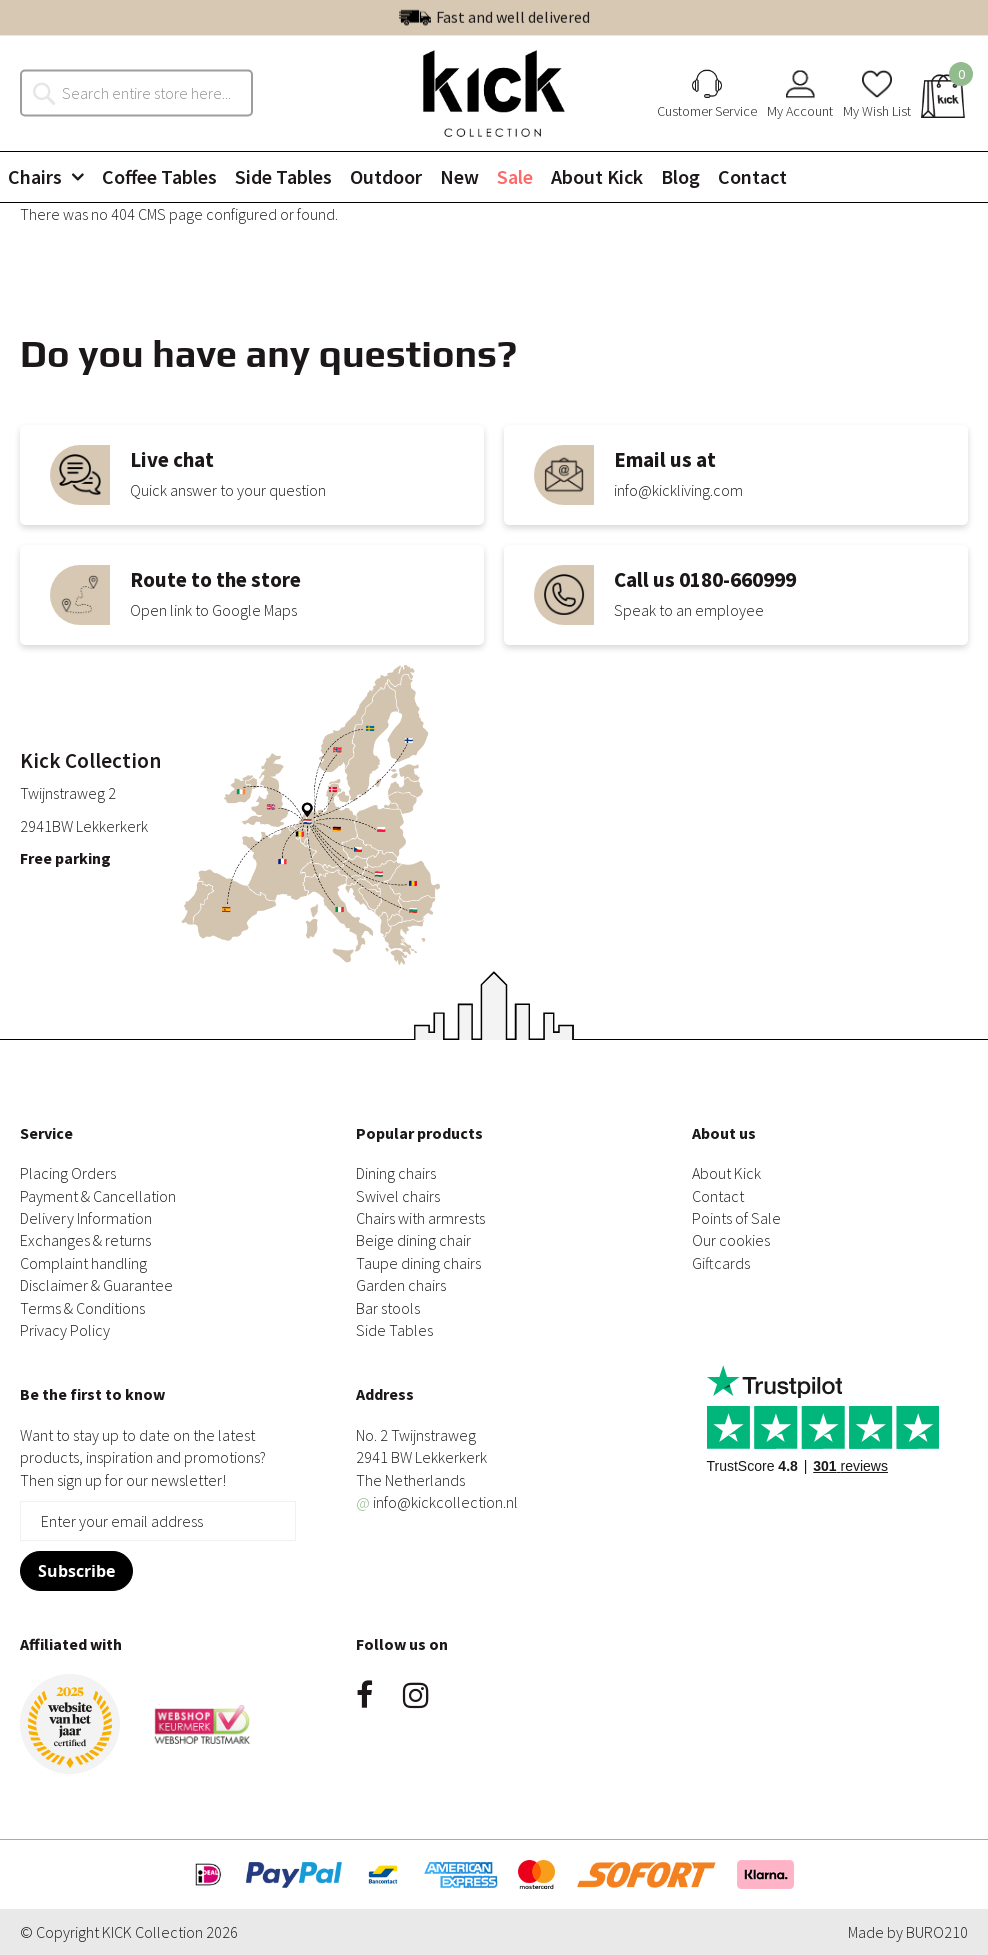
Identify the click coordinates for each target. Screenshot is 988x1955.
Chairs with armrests (420, 1218)
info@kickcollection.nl (437, 1502)
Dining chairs (396, 1173)
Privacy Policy (65, 1330)
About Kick (726, 1173)
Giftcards (721, 1263)
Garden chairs (401, 1285)
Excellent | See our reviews (537, 17)
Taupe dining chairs (418, 1263)
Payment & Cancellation (98, 1196)
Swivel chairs (398, 1196)
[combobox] (147, 93)
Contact (718, 1196)
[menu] (494, 177)
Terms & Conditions (82, 1308)
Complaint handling (83, 1263)
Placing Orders (68, 1173)
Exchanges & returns (85, 1240)
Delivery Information (86, 1218)
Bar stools (388, 1308)
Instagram (416, 1695)
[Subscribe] (76, 1571)
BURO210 (937, 1932)
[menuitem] (53, 177)
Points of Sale (736, 1218)
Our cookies (731, 1240)
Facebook (364, 1695)
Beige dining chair (413, 1240)
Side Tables (394, 1330)
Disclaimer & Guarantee (96, 1285)
